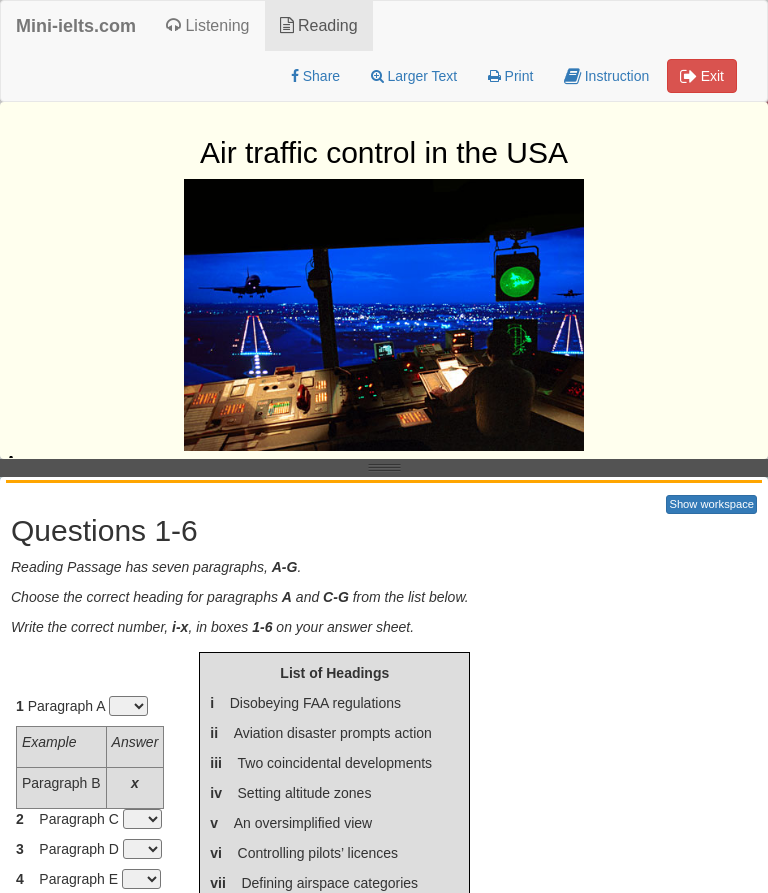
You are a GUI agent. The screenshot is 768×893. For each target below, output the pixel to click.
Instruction (606, 76)
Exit (702, 76)
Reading (319, 25)
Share (315, 76)
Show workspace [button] (711, 504)
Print (511, 76)
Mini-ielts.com (76, 26)
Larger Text (414, 76)
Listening (208, 25)
